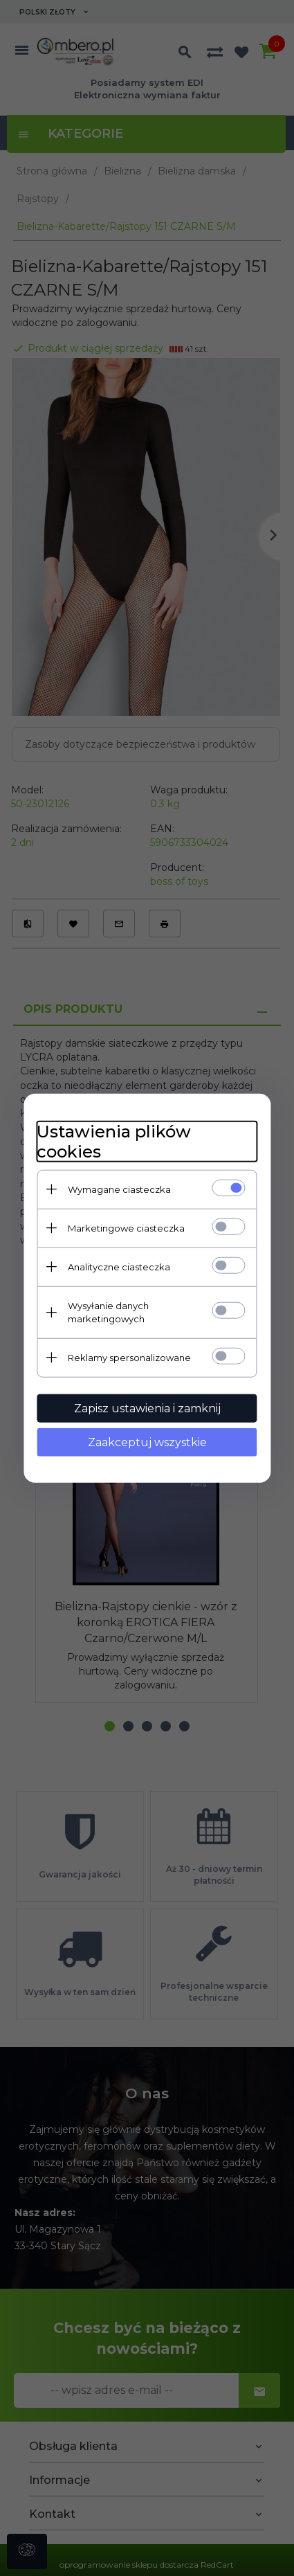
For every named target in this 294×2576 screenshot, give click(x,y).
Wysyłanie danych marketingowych (108, 1311)
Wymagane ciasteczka (119, 1188)
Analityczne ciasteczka (119, 1266)
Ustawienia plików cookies (114, 1141)
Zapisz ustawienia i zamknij (147, 1407)
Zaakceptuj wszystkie (147, 1441)
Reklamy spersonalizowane (129, 1356)
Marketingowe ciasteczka (126, 1227)
